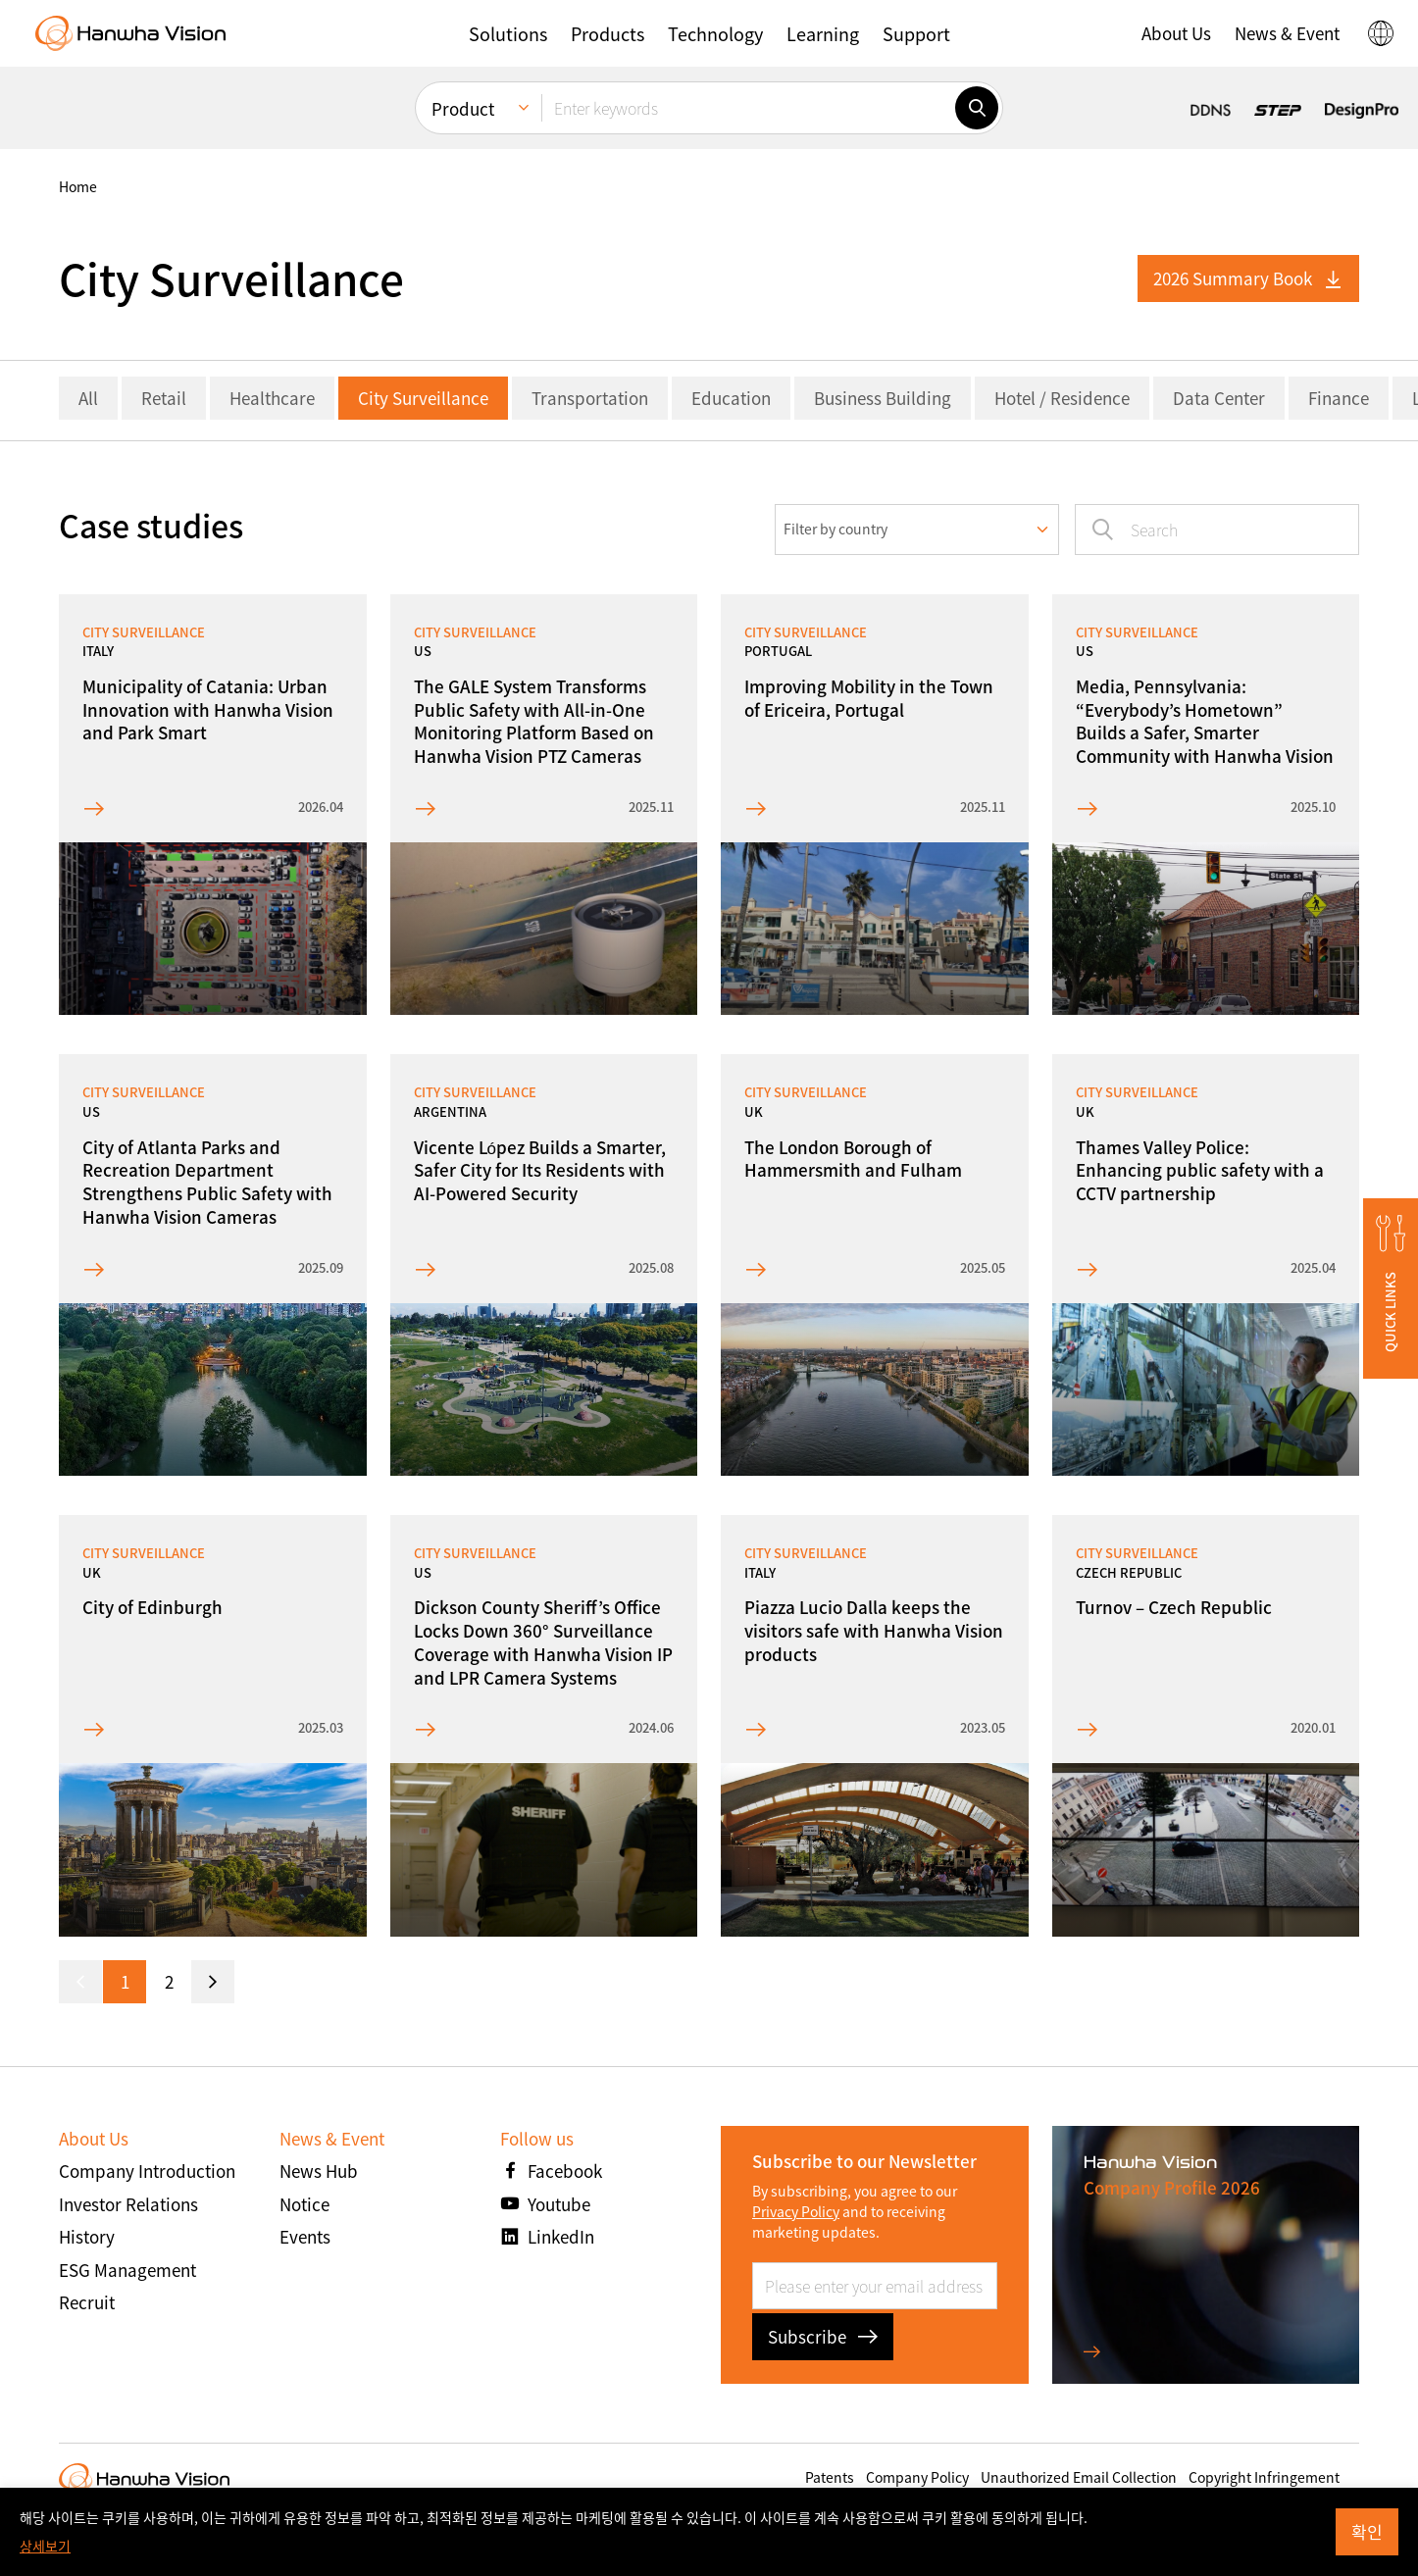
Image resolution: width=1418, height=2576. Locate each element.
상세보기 (45, 2545)
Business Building (882, 397)
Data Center (1219, 397)
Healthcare (272, 397)
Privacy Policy (795, 2211)
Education (731, 397)
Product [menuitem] (462, 108)
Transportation (590, 397)
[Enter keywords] (748, 108)
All (88, 397)
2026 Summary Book (1248, 278)
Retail (163, 397)
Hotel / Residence (1062, 397)
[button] (508, 33)
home (78, 186)
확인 (1367, 2531)
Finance (1338, 397)
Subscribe (823, 2336)
